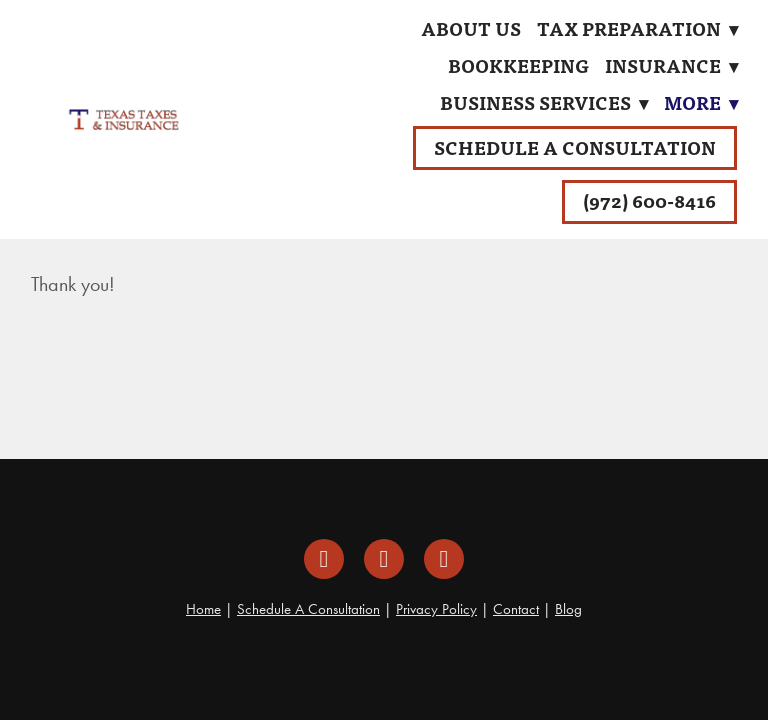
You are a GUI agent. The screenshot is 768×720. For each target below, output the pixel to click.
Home (203, 609)
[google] (444, 559)
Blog (568, 609)
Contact (516, 609)
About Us (471, 28)
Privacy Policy (436, 609)
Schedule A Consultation (575, 147)
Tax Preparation (637, 28)
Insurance (671, 65)
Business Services (544, 102)
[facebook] (324, 559)
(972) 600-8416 (649, 200)
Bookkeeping (518, 65)
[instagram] (384, 559)
